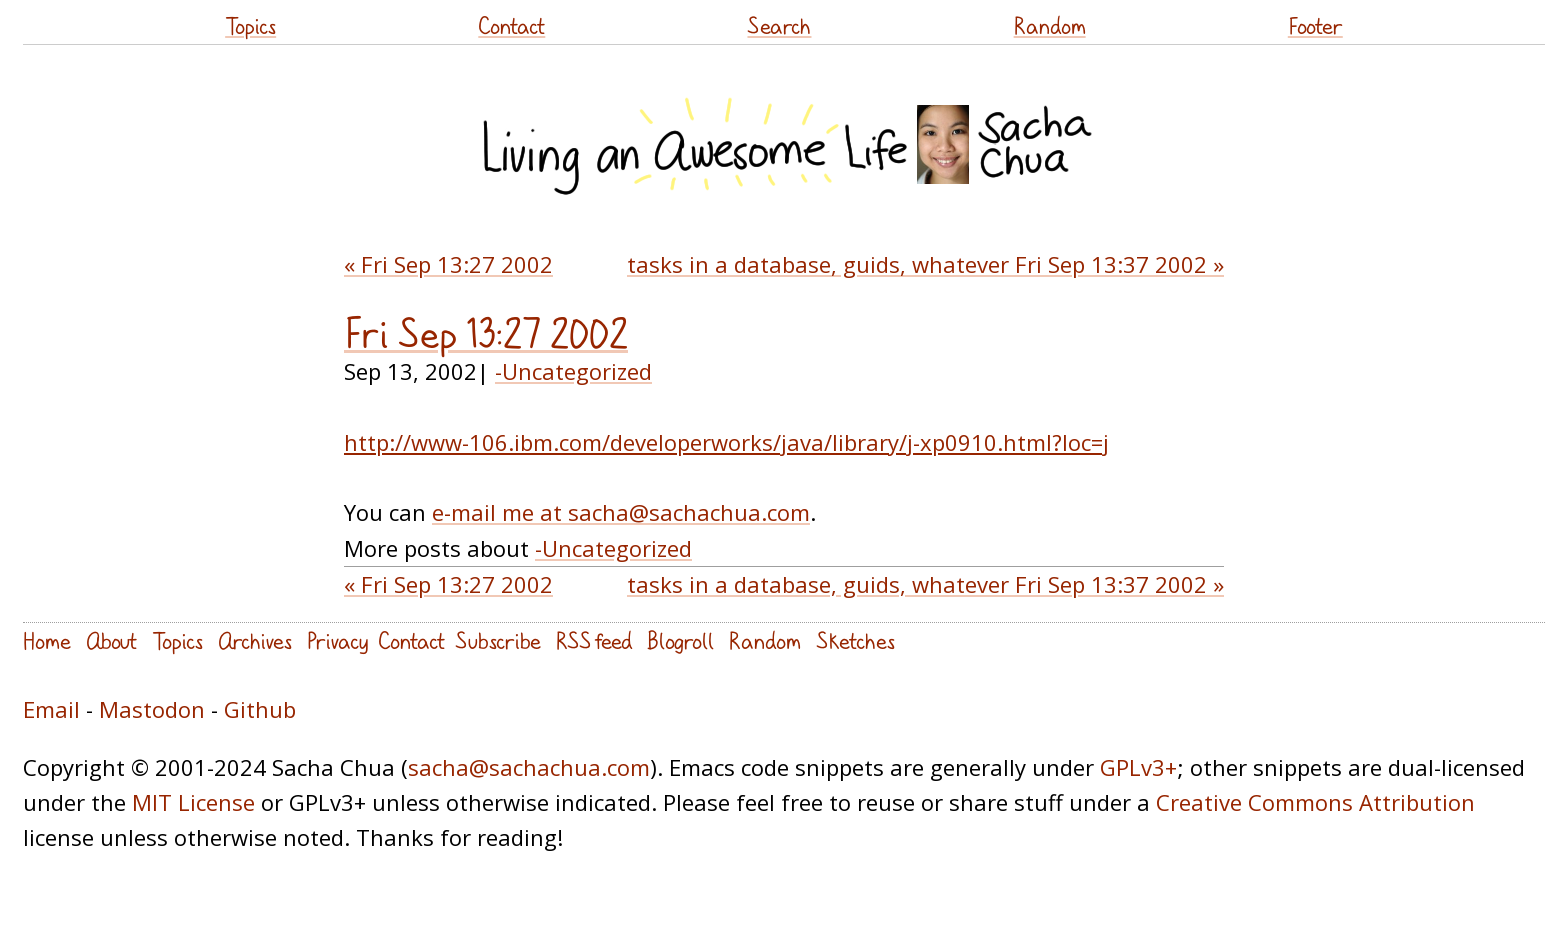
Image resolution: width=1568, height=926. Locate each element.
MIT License (193, 802)
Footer (1315, 25)
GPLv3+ (1138, 767)
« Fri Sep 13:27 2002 (448, 264)
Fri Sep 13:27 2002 (486, 334)
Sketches (855, 640)
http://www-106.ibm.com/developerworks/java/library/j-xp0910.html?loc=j (726, 442)
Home (47, 640)
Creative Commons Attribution (1315, 802)
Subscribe (498, 640)
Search (779, 25)
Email (51, 709)
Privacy (337, 640)
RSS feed (594, 640)
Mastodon (152, 709)
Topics (250, 25)
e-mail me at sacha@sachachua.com (621, 512)
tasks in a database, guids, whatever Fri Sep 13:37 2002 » (925, 264)
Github (260, 709)
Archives (255, 640)
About (111, 640)
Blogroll (680, 640)
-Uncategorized (573, 371)
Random (1050, 25)
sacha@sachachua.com (529, 767)
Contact (511, 25)
